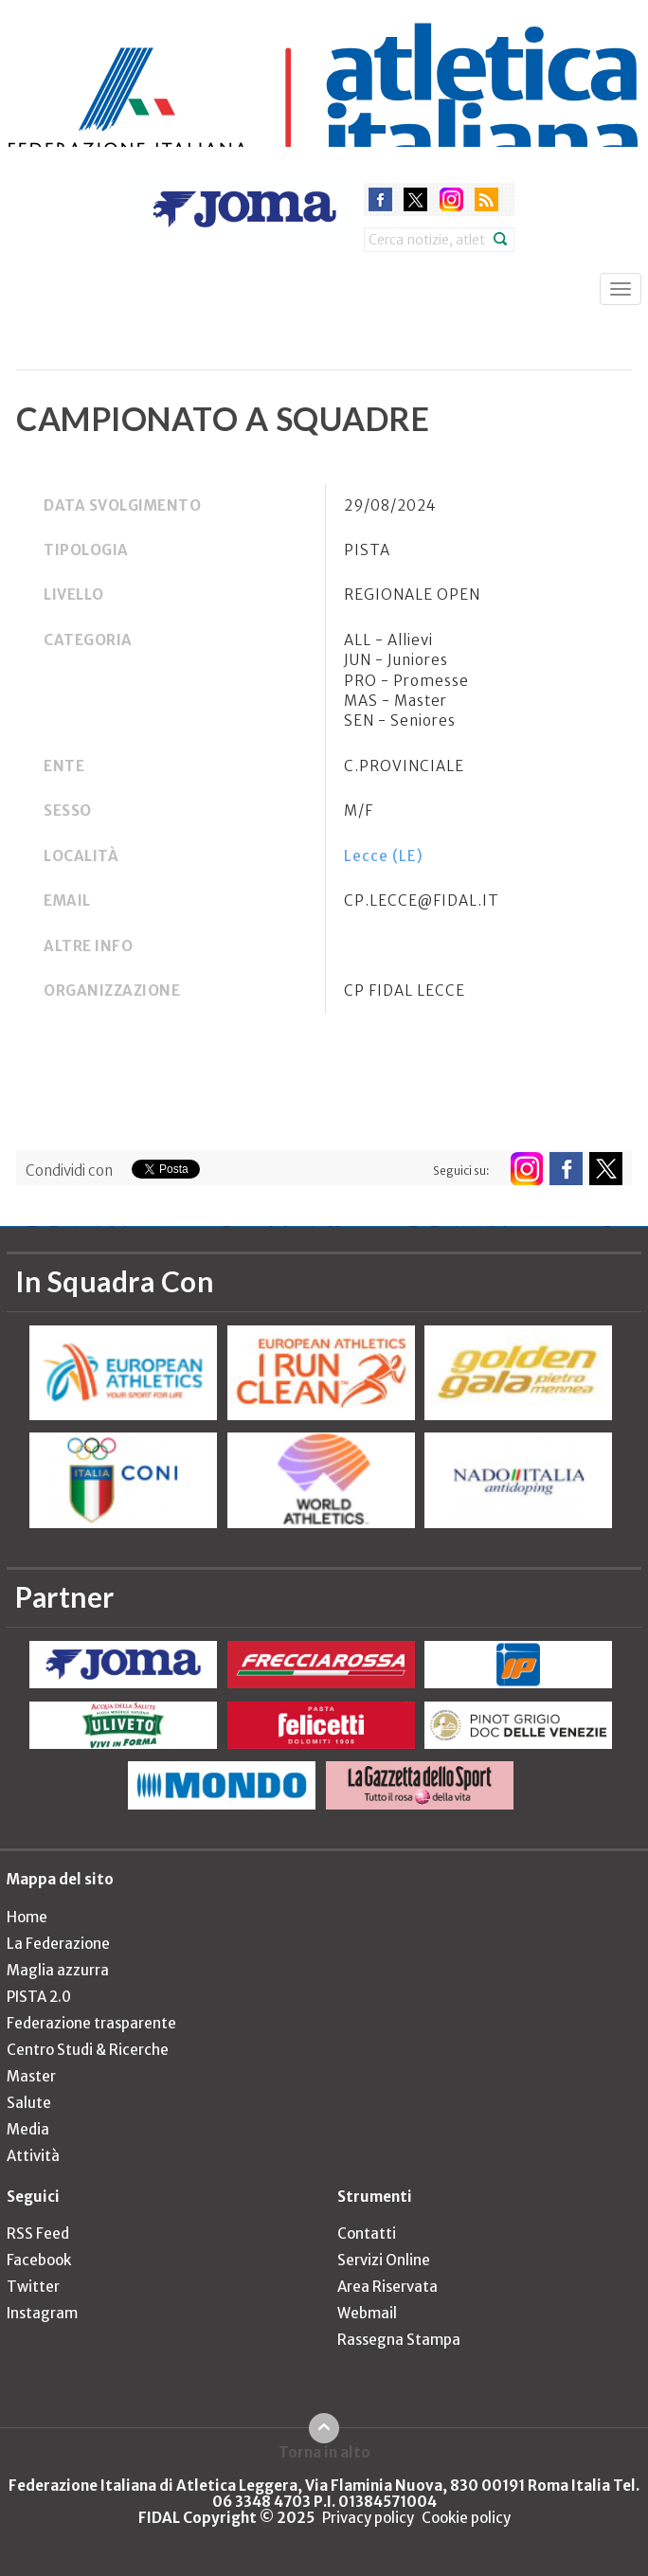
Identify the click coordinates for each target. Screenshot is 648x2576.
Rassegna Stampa (398, 2340)
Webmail (367, 2313)
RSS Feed (38, 2234)
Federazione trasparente (91, 2023)
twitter (415, 199)
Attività (33, 2156)
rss (486, 199)
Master (31, 2076)
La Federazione (58, 1944)
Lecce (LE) (383, 856)
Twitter (33, 2287)
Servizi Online (383, 2260)
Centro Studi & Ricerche (88, 2050)
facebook (380, 199)
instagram (451, 199)
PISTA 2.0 (39, 1997)
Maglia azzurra (58, 1970)
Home (27, 1917)
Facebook (39, 2260)
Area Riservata (387, 2287)
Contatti (366, 2234)
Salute (29, 2103)
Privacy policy (368, 2518)
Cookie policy (466, 2518)
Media (28, 2129)
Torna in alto (324, 2451)
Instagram (42, 2313)
